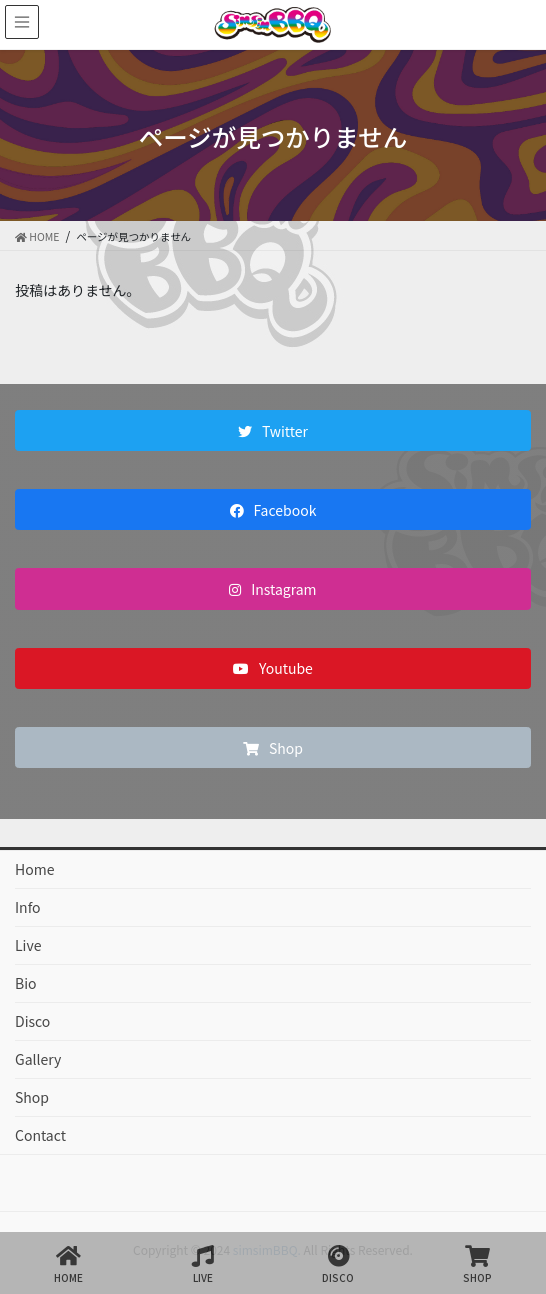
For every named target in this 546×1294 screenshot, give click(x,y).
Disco (32, 1021)
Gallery (38, 1059)
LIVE (203, 1264)
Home (34, 869)
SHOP (477, 1264)
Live (28, 945)
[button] (273, 430)
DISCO (338, 1264)
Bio (26, 983)
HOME (68, 1264)
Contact (40, 1135)
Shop (32, 1097)
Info (27, 907)
